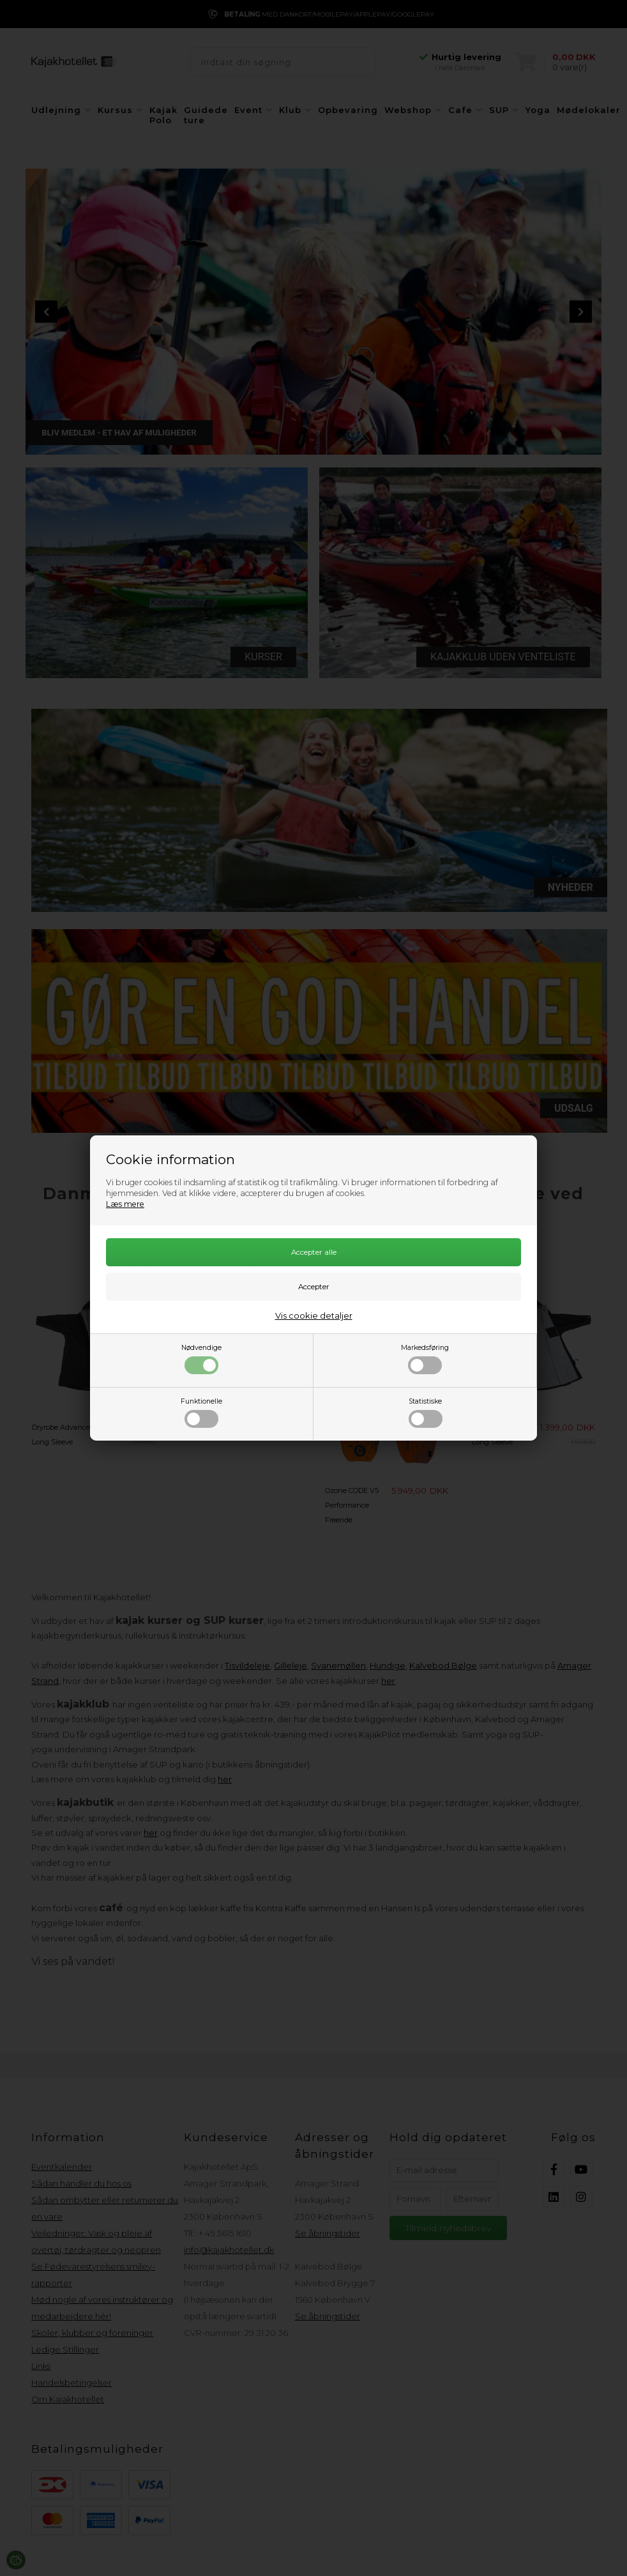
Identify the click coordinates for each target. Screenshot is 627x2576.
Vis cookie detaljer (313, 1315)
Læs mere (125, 1204)
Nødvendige (201, 1359)
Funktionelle (201, 1412)
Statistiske (425, 1412)
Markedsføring (425, 1359)
